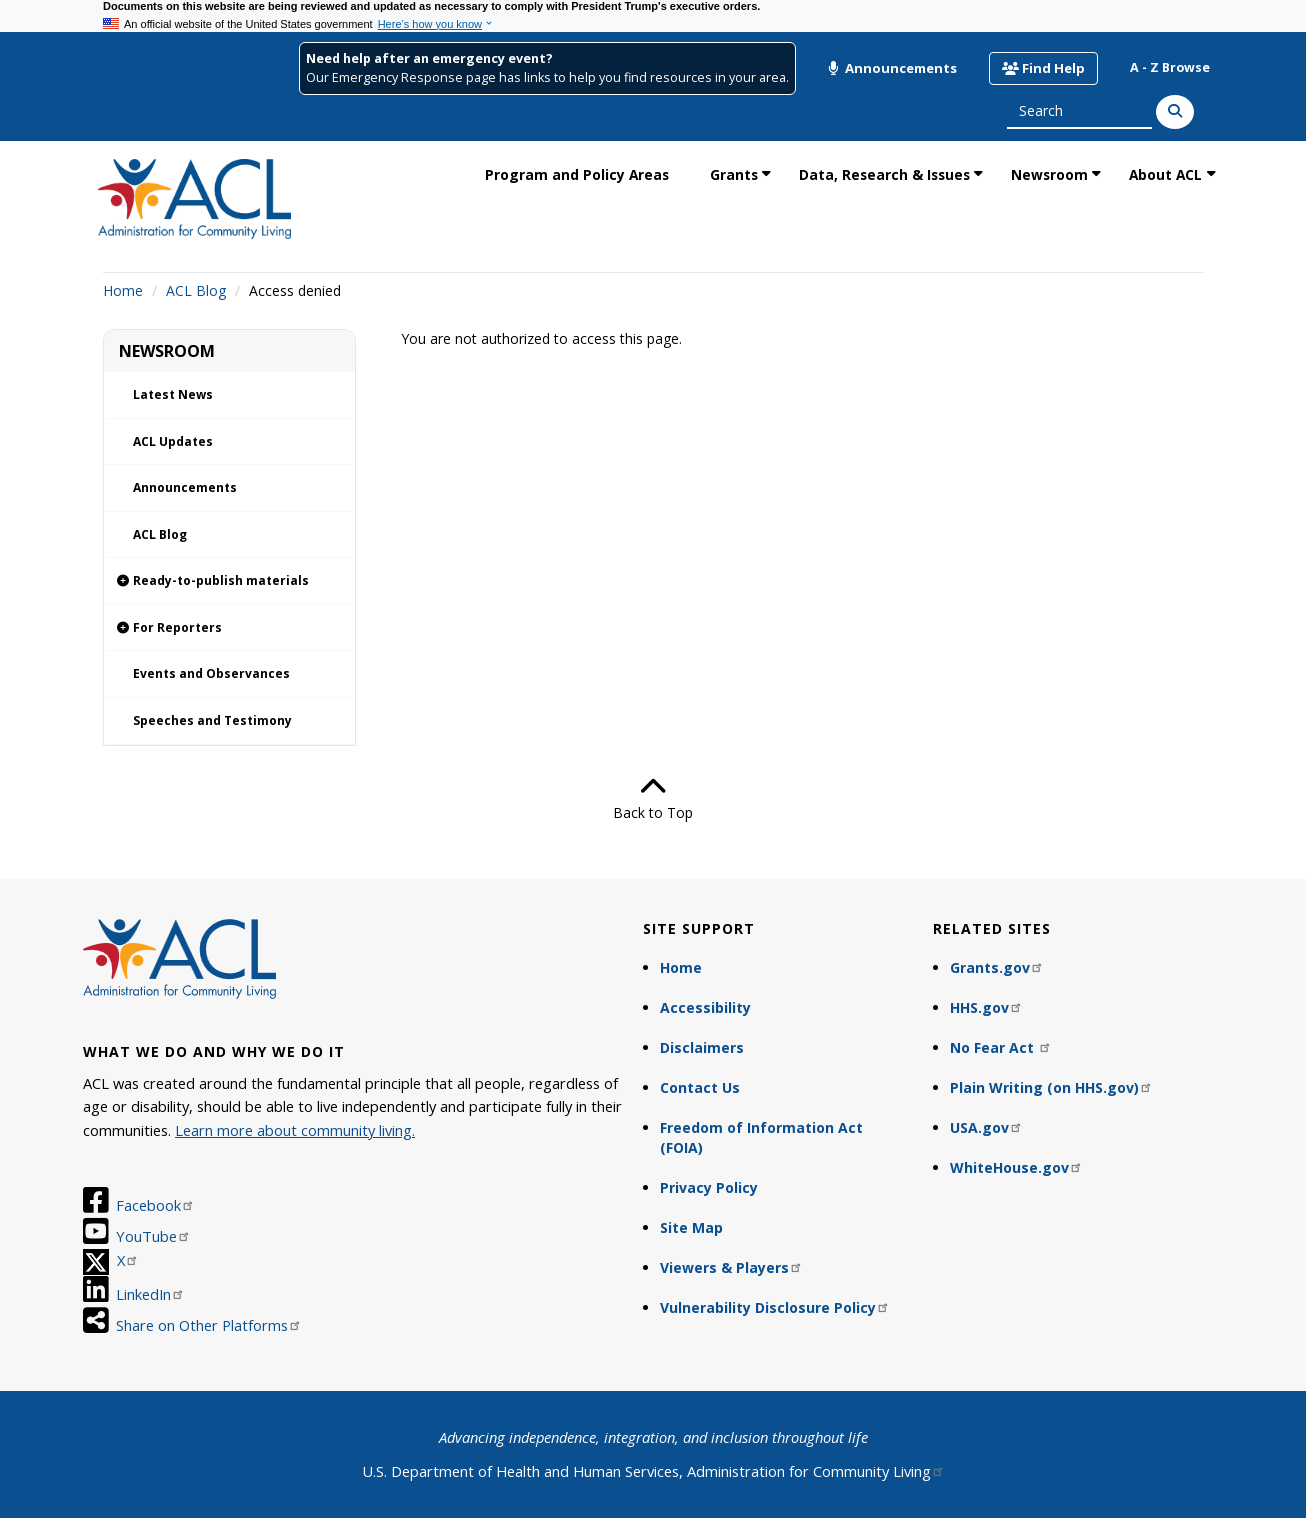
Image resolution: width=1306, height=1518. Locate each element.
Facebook (155, 1205)
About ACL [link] (1165, 174)
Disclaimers (702, 1047)
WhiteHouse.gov (1016, 1167)
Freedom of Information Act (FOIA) (761, 1137)
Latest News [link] (173, 394)
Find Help (1043, 68)
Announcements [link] (185, 487)
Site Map (691, 1227)
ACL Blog (196, 290)
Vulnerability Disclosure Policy (775, 1307)
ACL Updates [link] (173, 441)
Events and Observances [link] (211, 673)
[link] (229, 581)
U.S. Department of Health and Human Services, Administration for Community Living (653, 1471)
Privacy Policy (709, 1187)
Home (123, 290)
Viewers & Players (731, 1267)
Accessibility (705, 1007)
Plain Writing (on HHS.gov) (1051, 1087)
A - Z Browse (1170, 67)
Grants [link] (734, 174)
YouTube (153, 1236)
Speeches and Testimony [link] (212, 720)
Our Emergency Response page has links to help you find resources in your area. (547, 77)
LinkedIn (150, 1294)
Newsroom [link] (1049, 174)
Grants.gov (997, 967)
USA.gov (986, 1127)
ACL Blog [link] (160, 534)
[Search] (1175, 112)
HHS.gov (986, 1007)
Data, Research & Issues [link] (884, 174)
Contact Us (700, 1087)
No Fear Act (1001, 1047)
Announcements (892, 68)
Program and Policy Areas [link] (577, 174)
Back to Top (653, 798)
